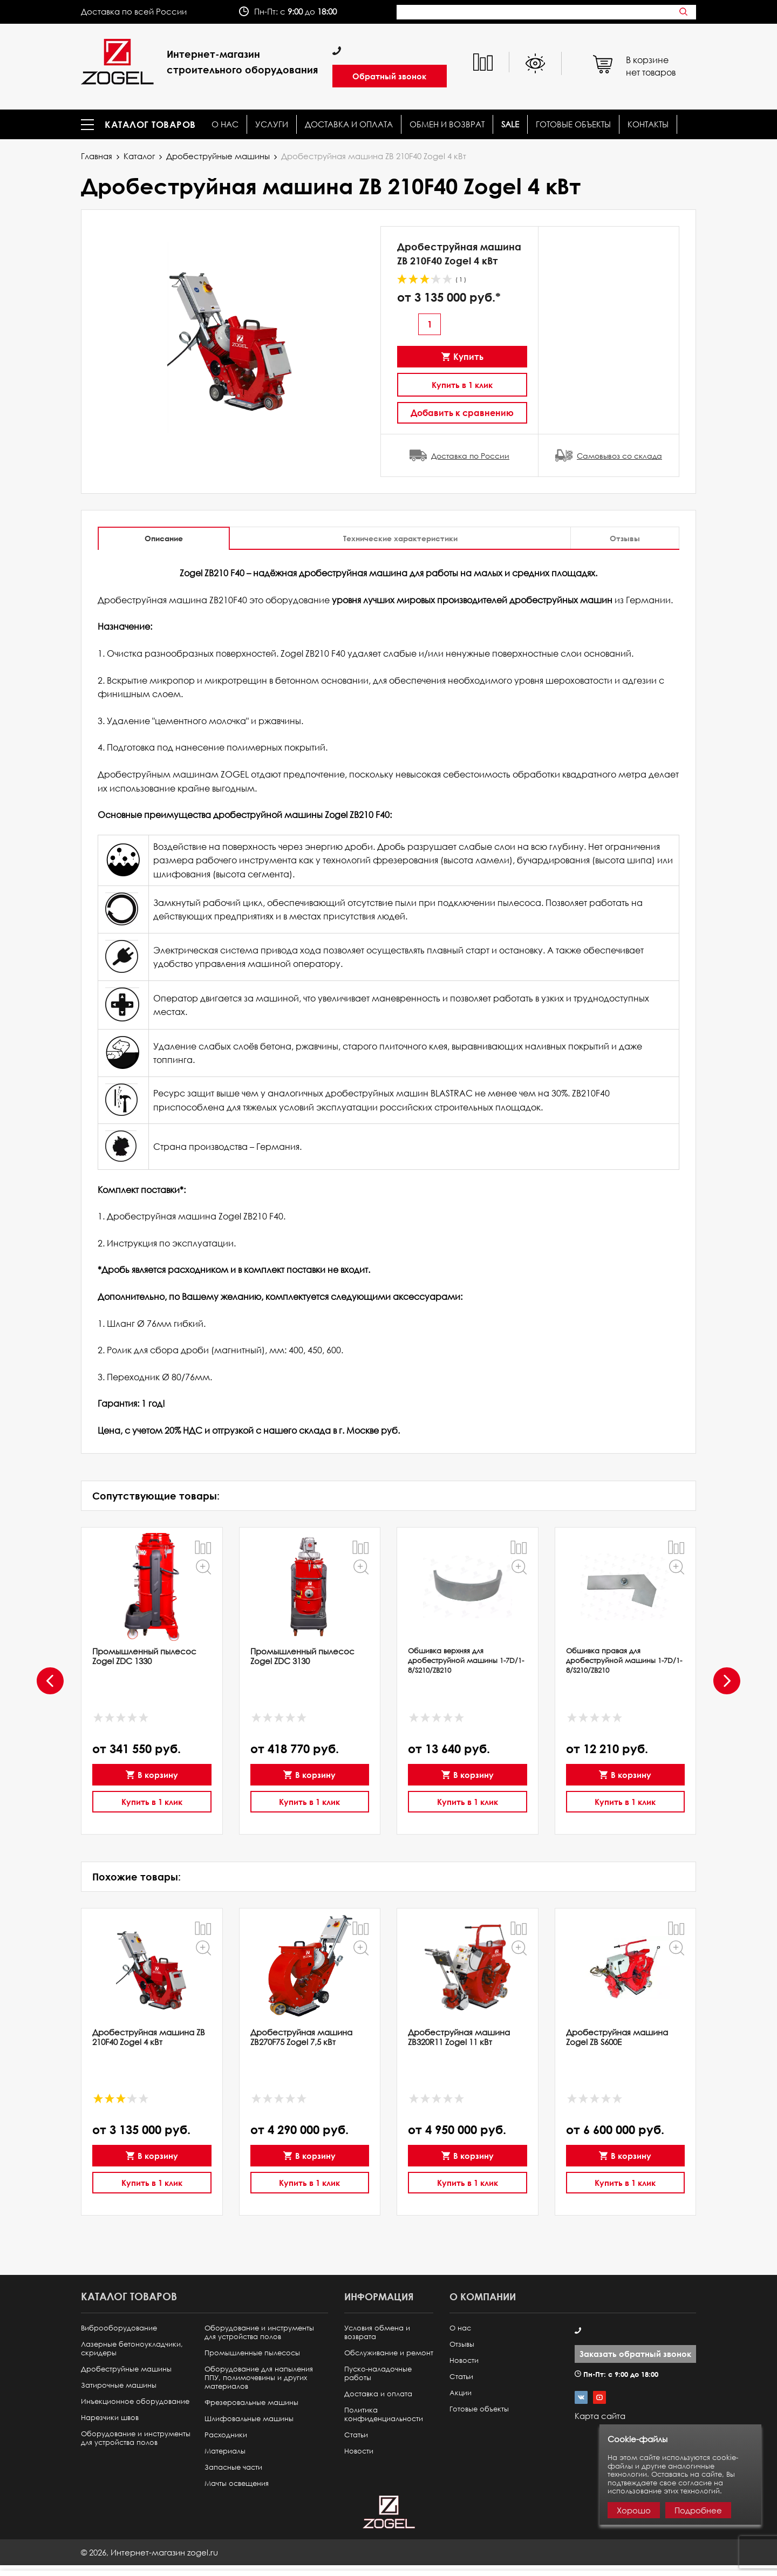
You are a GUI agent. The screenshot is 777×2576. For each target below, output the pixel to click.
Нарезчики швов (110, 2417)
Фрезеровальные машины (251, 2402)
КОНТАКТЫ (648, 124)
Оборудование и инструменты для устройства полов (135, 2438)
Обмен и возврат (447, 124)
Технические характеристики (400, 538)
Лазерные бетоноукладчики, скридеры (132, 2348)
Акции (460, 2392)
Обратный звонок (389, 76)
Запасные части (233, 2467)
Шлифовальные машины (249, 2418)
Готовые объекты (573, 124)
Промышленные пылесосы (252, 2352)
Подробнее (698, 2510)
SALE (510, 124)
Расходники (226, 2434)
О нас (225, 124)
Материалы (225, 2451)
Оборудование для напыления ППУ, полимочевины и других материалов (259, 2377)
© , (149, 2552)
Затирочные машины (118, 2385)
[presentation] (48, 1680)
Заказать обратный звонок (635, 2354)
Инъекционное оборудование (135, 2401)
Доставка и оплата (349, 124)
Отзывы (625, 538)
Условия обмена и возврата (377, 2332)
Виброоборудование (119, 2328)
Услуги (271, 124)
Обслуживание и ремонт (388, 2352)
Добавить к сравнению (462, 412)
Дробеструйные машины (218, 156)
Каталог (139, 156)
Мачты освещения (237, 2483)
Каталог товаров (150, 125)
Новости (358, 2451)
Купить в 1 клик (462, 385)
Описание (164, 538)
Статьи (356, 2434)
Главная (96, 156)
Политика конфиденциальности (383, 2414)
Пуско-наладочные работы (378, 2373)
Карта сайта (600, 2415)
